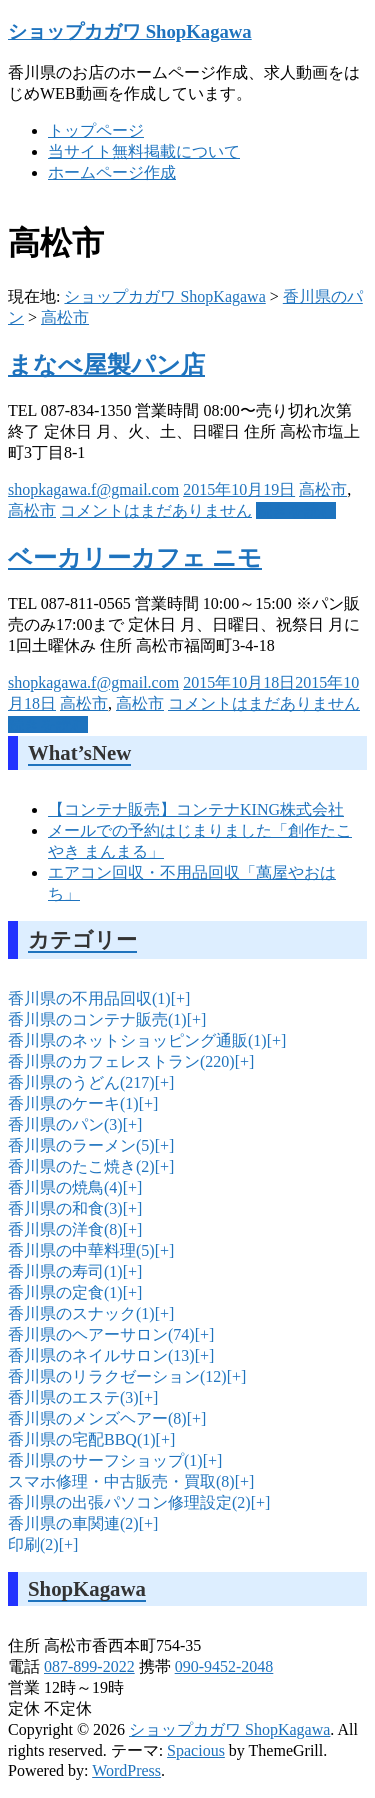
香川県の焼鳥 (65, 1187)
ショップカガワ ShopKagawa (130, 31)
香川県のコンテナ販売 (97, 1019)
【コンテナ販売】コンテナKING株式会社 (196, 809)
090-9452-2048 (224, 1666)
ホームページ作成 (112, 172)
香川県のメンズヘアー (97, 1418)
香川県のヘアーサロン (101, 1334)
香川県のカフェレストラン (121, 1061)
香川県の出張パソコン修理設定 (129, 1502)
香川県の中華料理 (81, 1250)
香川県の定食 (65, 1292)
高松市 (65, 317)
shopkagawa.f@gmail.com (93, 489)
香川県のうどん (81, 1082)
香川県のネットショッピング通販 (137, 1040)
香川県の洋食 (65, 1229)
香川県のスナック (81, 1313)
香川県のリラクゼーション (117, 1376)
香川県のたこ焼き (81, 1166)
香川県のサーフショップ (105, 1460)
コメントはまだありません (156, 510)
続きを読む (296, 510)
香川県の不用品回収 (89, 998)
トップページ (96, 130)
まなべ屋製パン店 (106, 365)
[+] (179, 998)
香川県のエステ (73, 1397)
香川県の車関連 (73, 1523)
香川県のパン (65, 1124)
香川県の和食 (65, 1208)
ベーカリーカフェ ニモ (135, 558)
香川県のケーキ (73, 1103)
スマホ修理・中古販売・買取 (121, 1481)
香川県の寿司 (65, 1271)
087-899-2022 (89, 1666)
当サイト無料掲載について (144, 151)
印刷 (33, 1544)
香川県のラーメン (81, 1145)
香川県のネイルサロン (101, 1355)
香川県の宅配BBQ (82, 1439)
